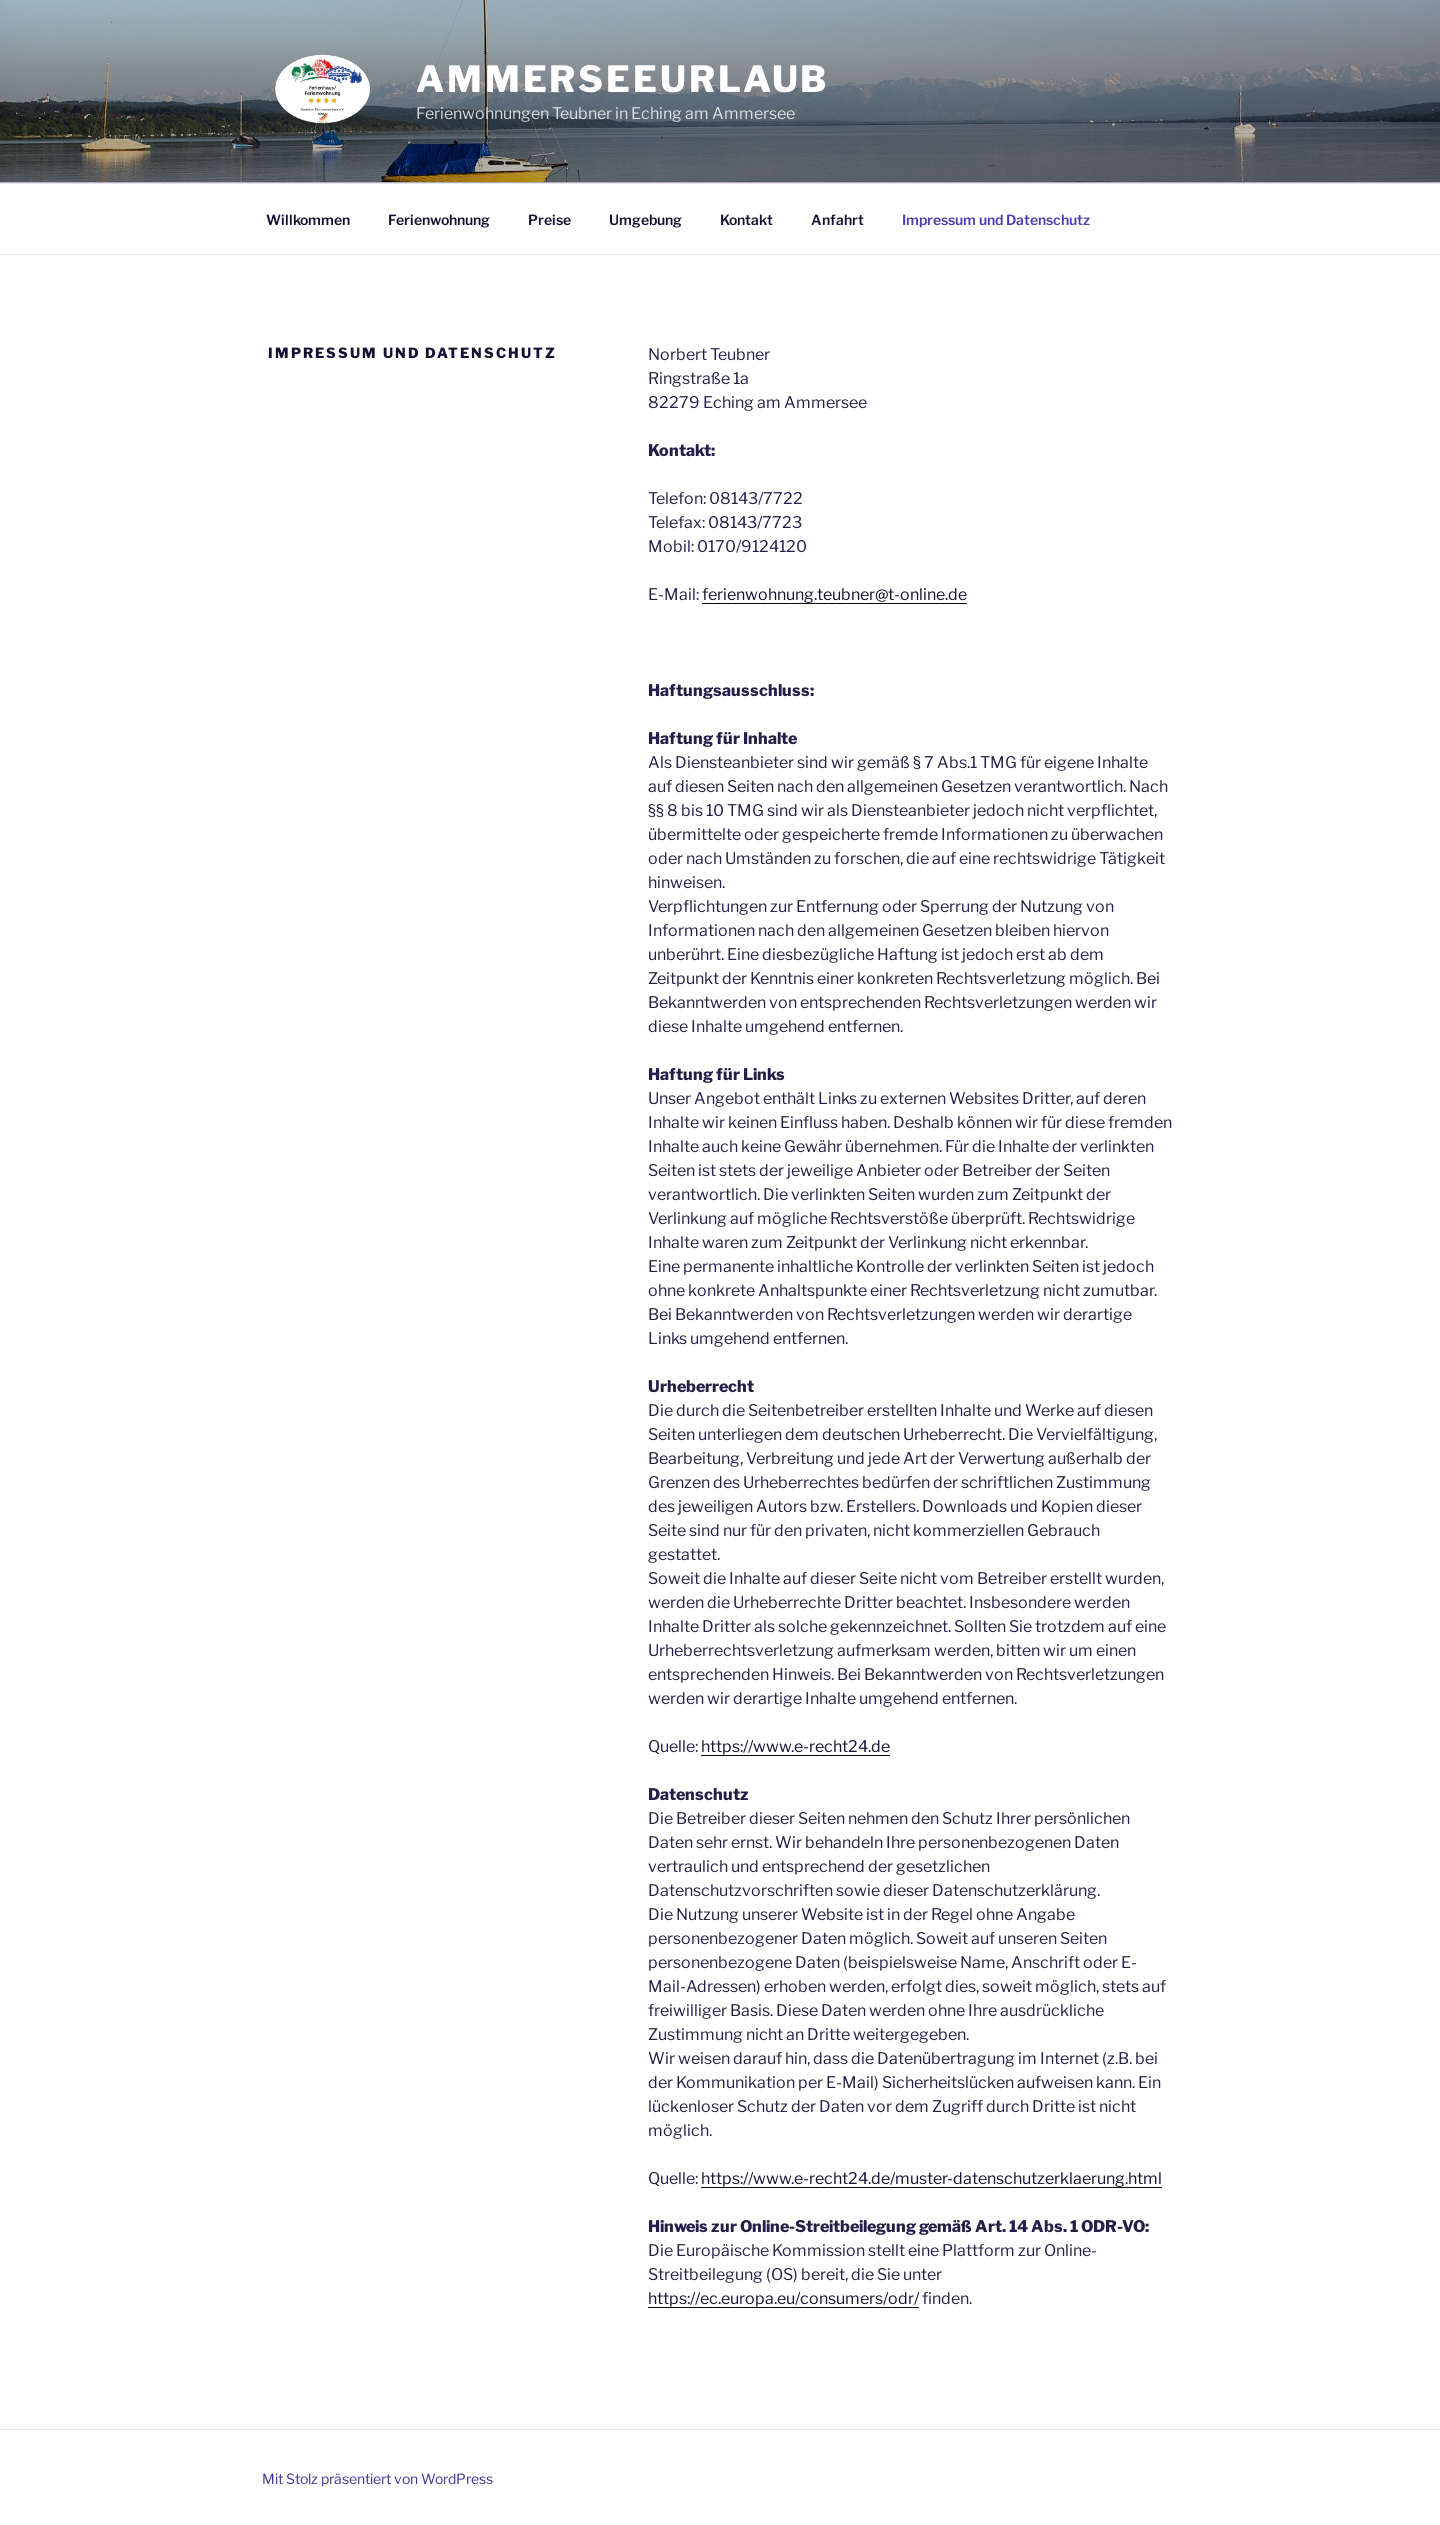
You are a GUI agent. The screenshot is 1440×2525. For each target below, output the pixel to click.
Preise (549, 219)
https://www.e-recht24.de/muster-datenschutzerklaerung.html (931, 2178)
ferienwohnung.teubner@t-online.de (834, 594)
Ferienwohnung (439, 219)
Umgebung (645, 219)
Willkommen (308, 219)
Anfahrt (837, 219)
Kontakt (746, 219)
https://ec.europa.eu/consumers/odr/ (783, 2298)
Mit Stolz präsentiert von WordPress (377, 2478)
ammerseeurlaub (622, 79)
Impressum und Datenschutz (996, 219)
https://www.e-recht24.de (795, 1746)
